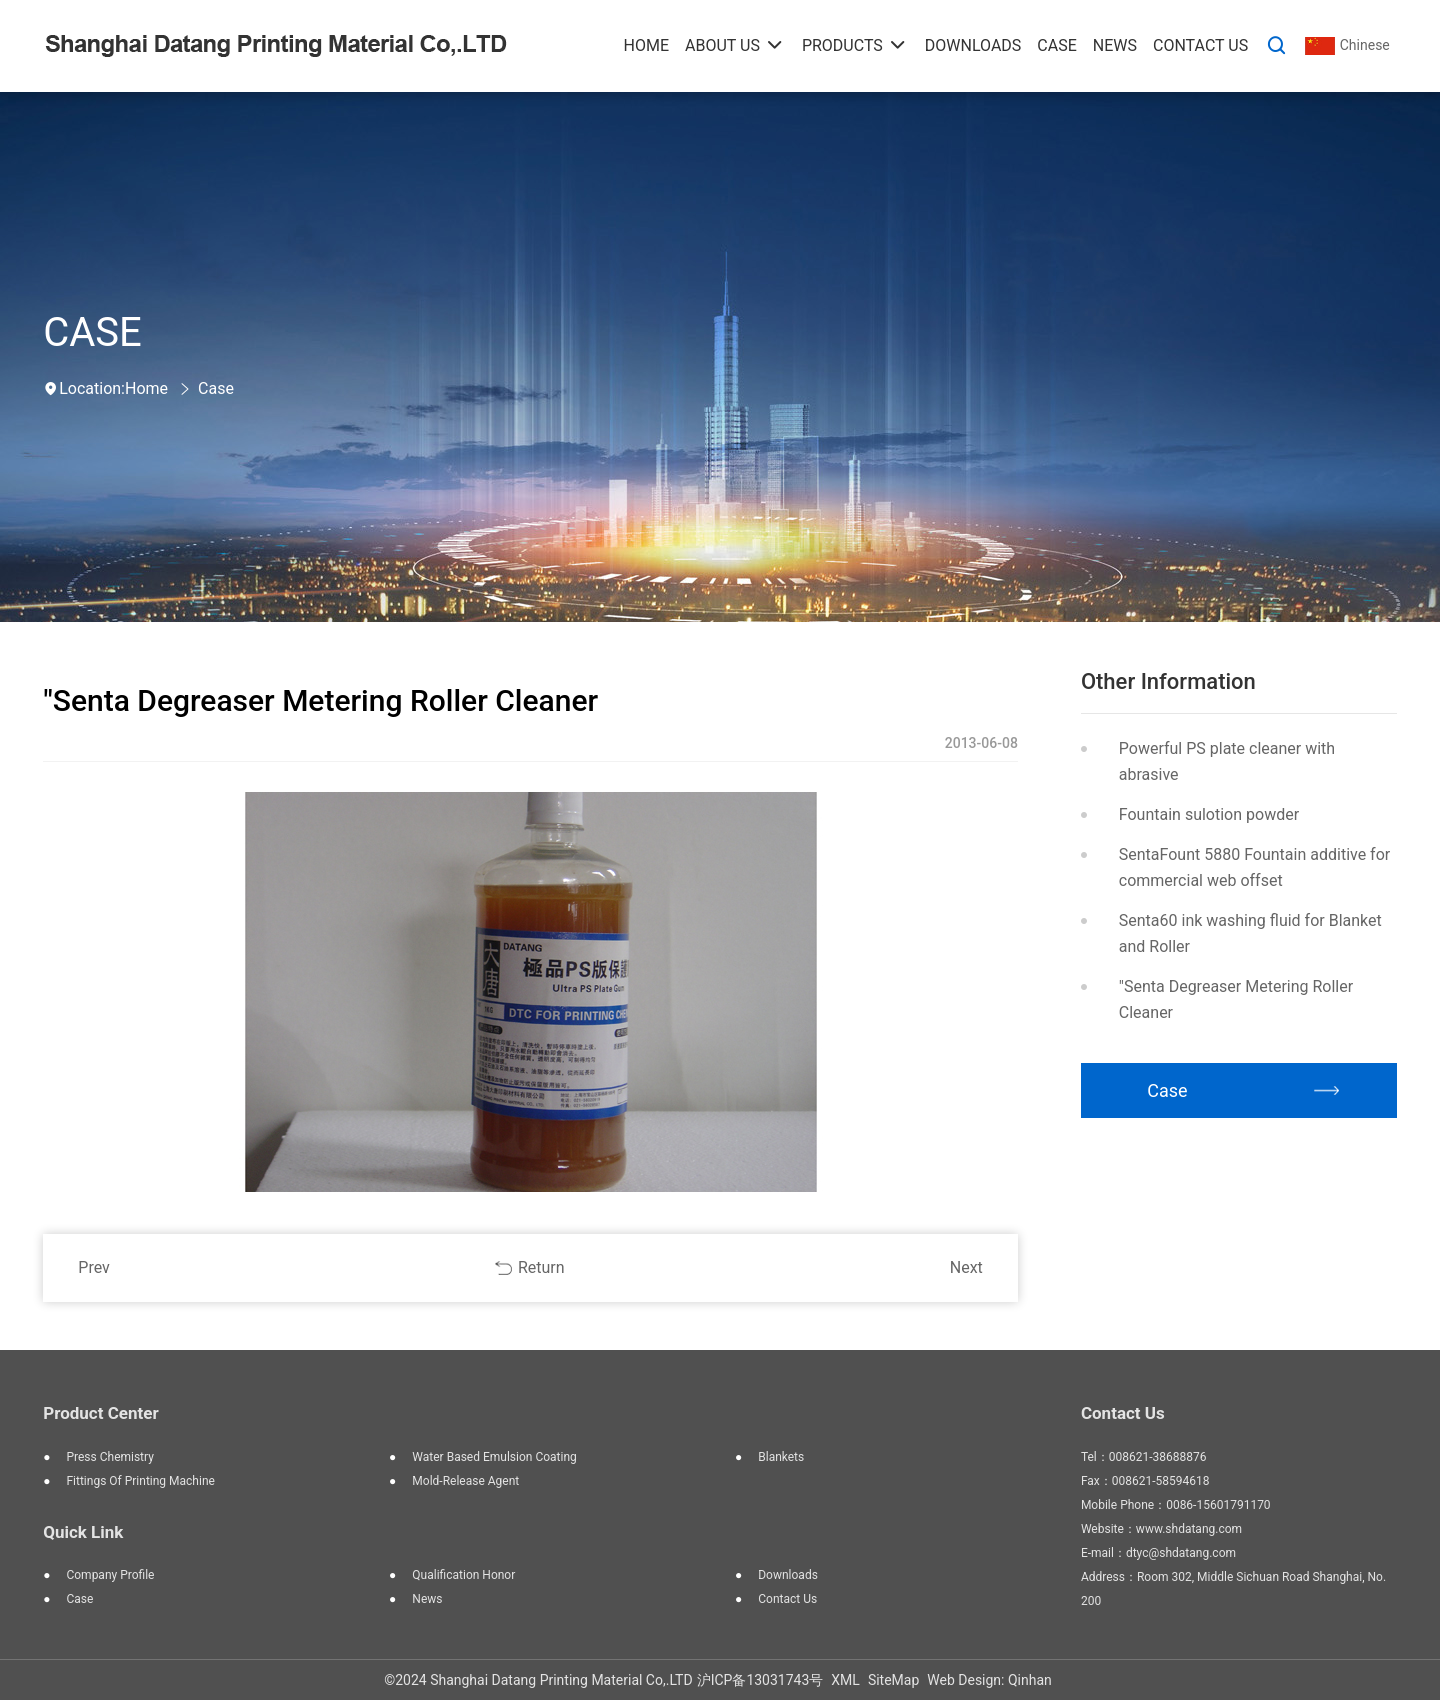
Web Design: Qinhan (989, 1680)
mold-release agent (465, 1481)
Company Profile (110, 1575)
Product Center (100, 1413)
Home (146, 388)
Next (966, 1267)
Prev (94, 1267)
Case (216, 388)
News (427, 1599)
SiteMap (893, 1680)
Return (541, 1267)
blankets (781, 1457)
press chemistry (109, 1457)
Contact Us (787, 1599)
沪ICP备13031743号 (760, 1680)
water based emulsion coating (494, 1457)
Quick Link (83, 1532)
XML (845, 1680)
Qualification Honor (463, 1575)
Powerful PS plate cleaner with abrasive (1227, 761)
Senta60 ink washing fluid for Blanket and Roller (1250, 933)
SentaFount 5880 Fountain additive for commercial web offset (1254, 867)
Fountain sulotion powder (1209, 814)
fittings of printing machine (140, 1481)
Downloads (788, 1575)
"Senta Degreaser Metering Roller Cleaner (1236, 999)
